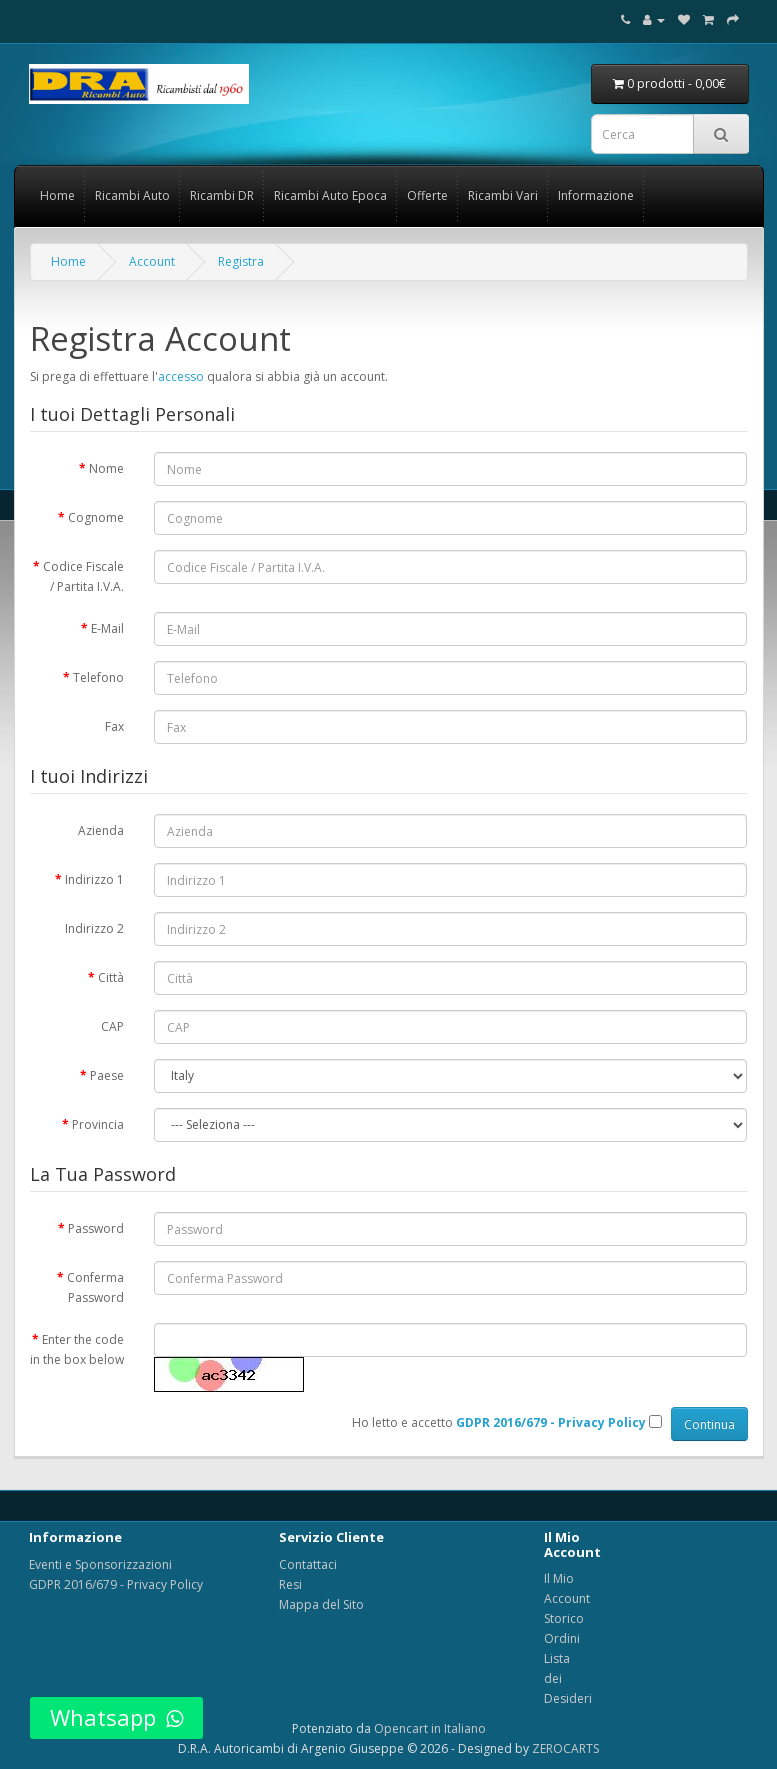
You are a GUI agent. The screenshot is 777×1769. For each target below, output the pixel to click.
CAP (112, 1026)
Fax (114, 726)
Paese (107, 1075)
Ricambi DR (222, 195)
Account (152, 261)
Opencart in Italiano (430, 1728)
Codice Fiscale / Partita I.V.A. (83, 576)
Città (111, 977)
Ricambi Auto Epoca (330, 195)
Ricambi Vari (503, 195)
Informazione (596, 195)
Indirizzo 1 (94, 879)
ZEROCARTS (565, 1748)
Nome (106, 468)
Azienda (101, 830)
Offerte (427, 195)
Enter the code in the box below (77, 1349)
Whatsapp (116, 1717)
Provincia (98, 1124)
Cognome (96, 517)
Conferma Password (95, 1287)
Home (57, 195)
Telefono (98, 677)
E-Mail (107, 628)
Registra (241, 261)
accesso (181, 376)
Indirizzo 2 (94, 928)
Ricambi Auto (132, 195)
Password (96, 1228)
